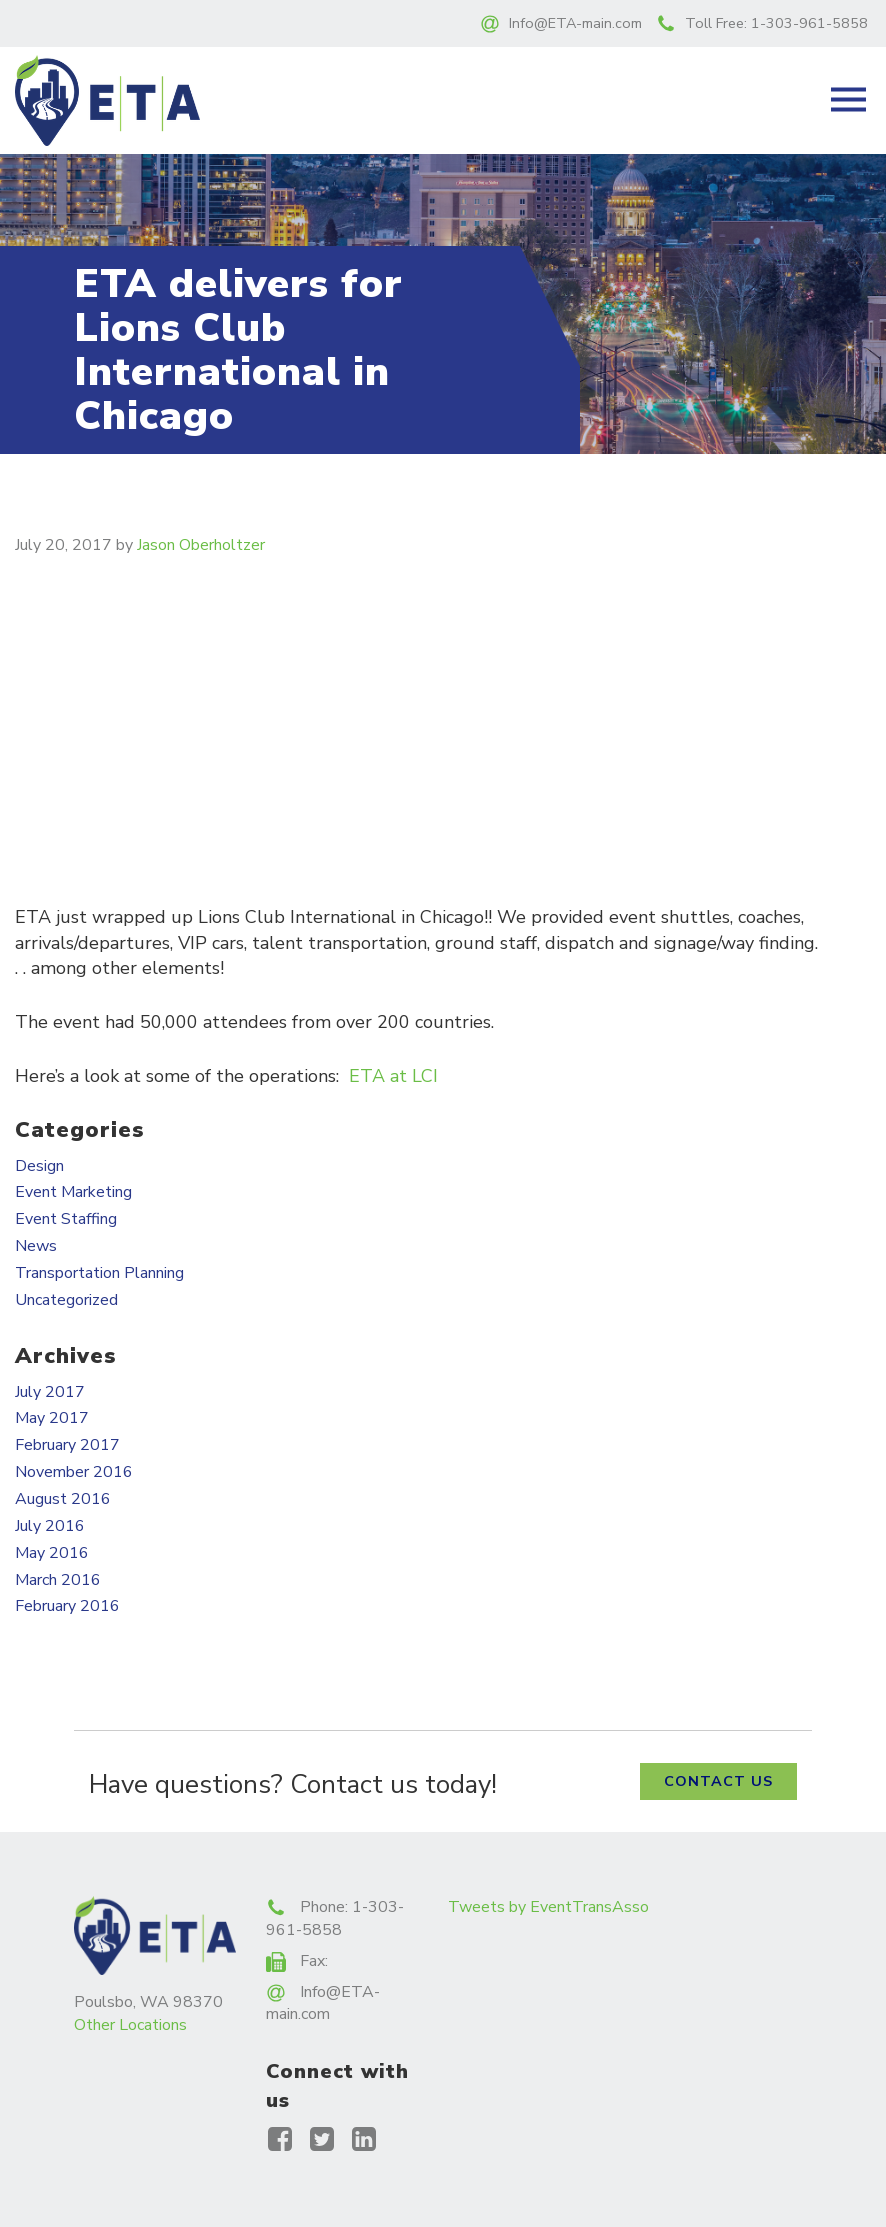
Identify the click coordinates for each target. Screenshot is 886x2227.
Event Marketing (73, 1192)
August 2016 (63, 1499)
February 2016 (67, 1606)
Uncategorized (66, 1300)
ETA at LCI (393, 1076)
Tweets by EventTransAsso (548, 1907)
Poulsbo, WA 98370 (148, 2002)
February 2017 (67, 1445)
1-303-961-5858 (809, 23)
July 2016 (50, 1526)
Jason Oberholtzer (201, 545)
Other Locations (130, 2025)
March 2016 (58, 1580)
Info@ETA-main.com (575, 23)
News (36, 1246)
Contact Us (718, 1781)
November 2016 (74, 1472)
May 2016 (52, 1553)
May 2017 (52, 1418)
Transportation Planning (99, 1273)
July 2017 (50, 1392)
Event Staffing (66, 1219)
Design (39, 1166)
